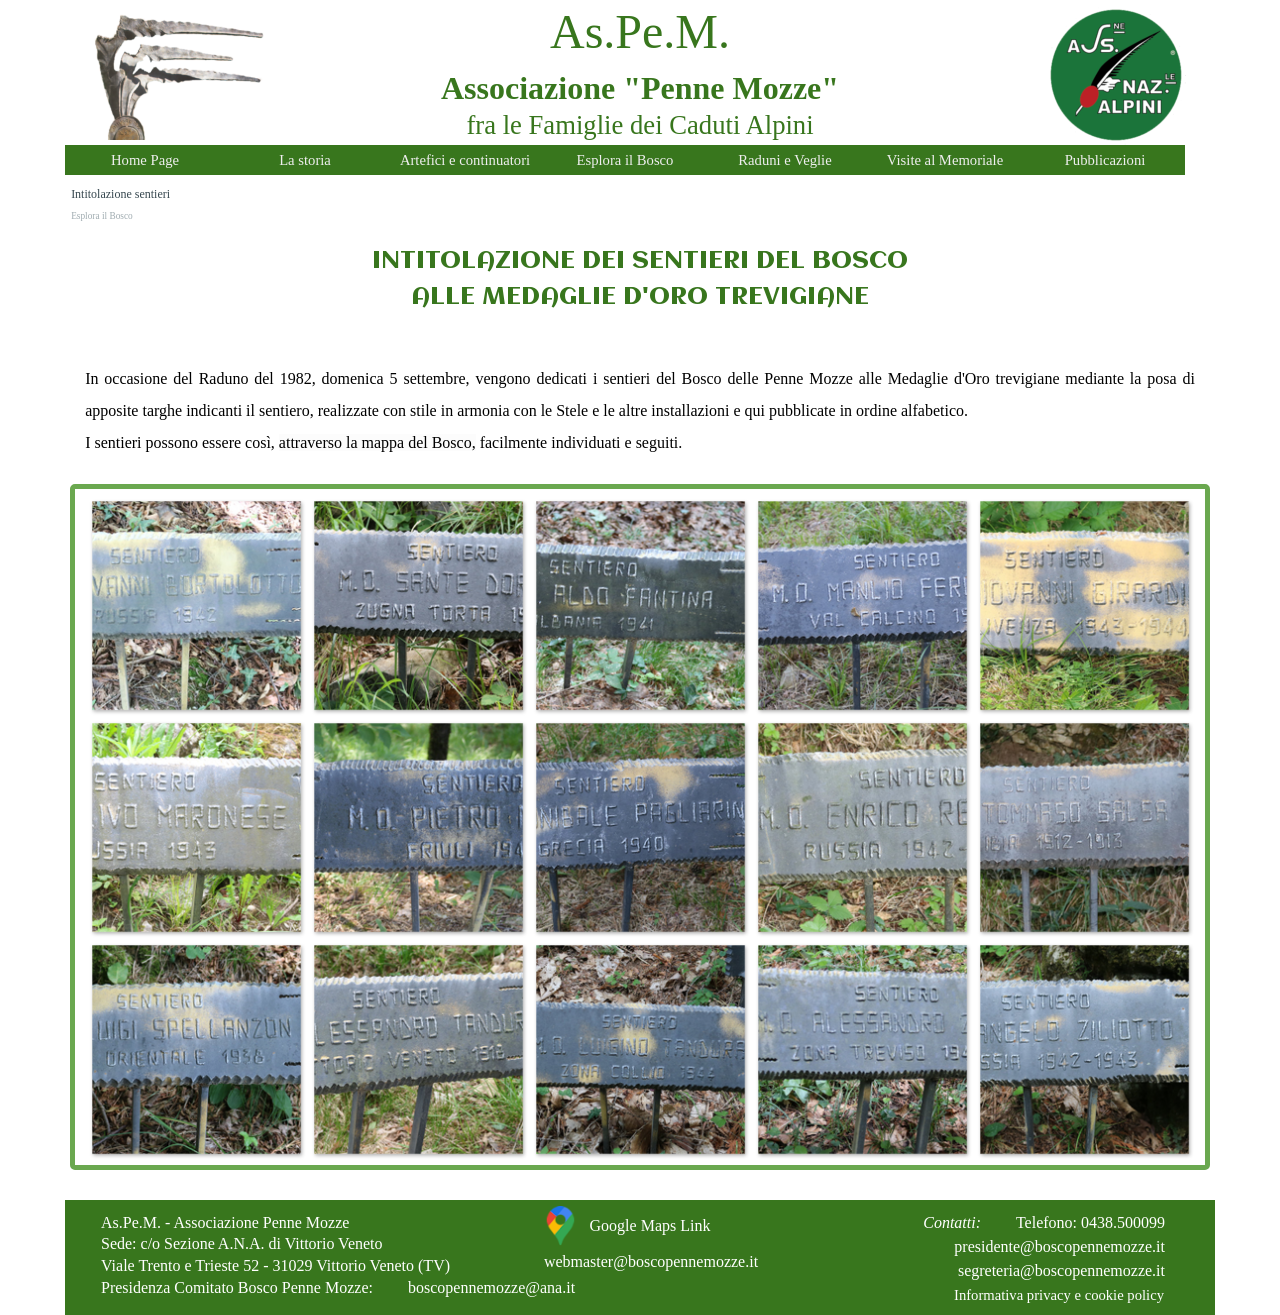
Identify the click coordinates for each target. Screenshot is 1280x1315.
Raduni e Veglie (784, 160)
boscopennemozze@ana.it (491, 1287)
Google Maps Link (650, 1225)
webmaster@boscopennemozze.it (651, 1261)
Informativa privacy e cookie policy (1059, 1295)
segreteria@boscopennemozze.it (1061, 1270)
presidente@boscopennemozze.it (1059, 1246)
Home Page (145, 160)
